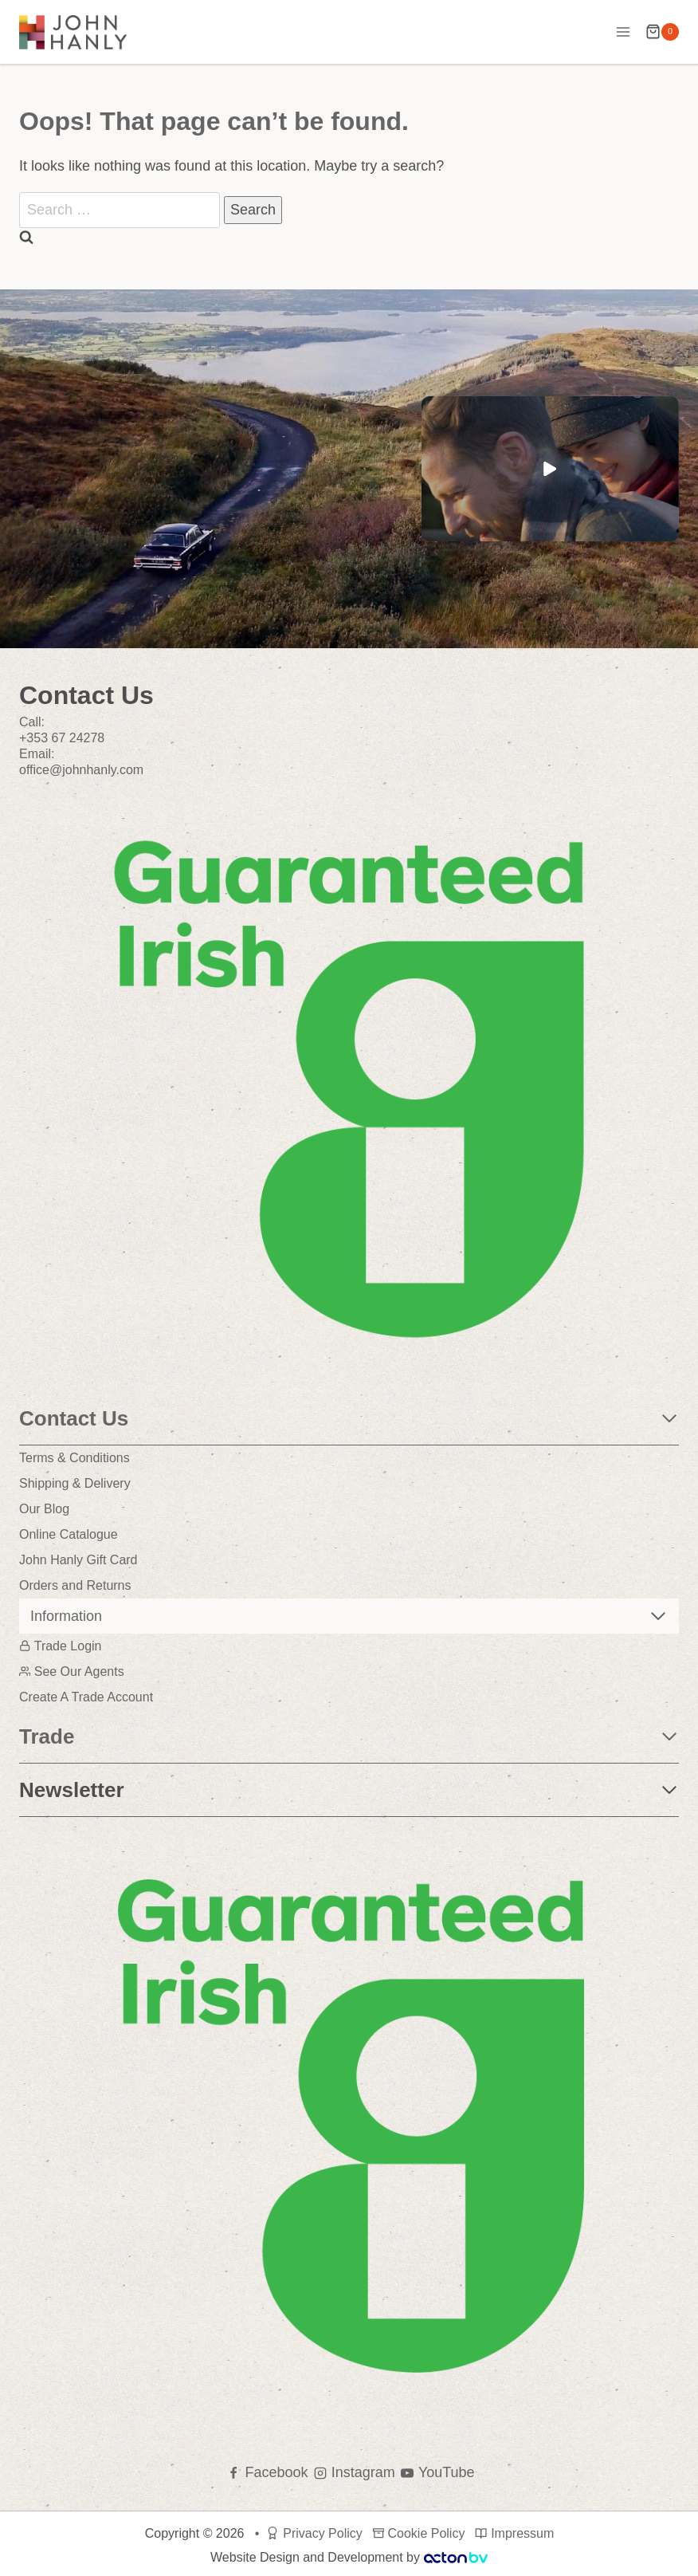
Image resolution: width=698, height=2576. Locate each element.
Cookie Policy (419, 2533)
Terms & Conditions (74, 1458)
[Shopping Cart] (662, 32)
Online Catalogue (68, 1534)
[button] (550, 468)
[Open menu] (622, 31)
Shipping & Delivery (75, 1483)
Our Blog (44, 1509)
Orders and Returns (75, 1585)
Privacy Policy (314, 2533)
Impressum (514, 2533)
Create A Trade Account (86, 1697)
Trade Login (60, 1646)
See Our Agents (71, 1671)
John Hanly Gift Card (78, 1560)
